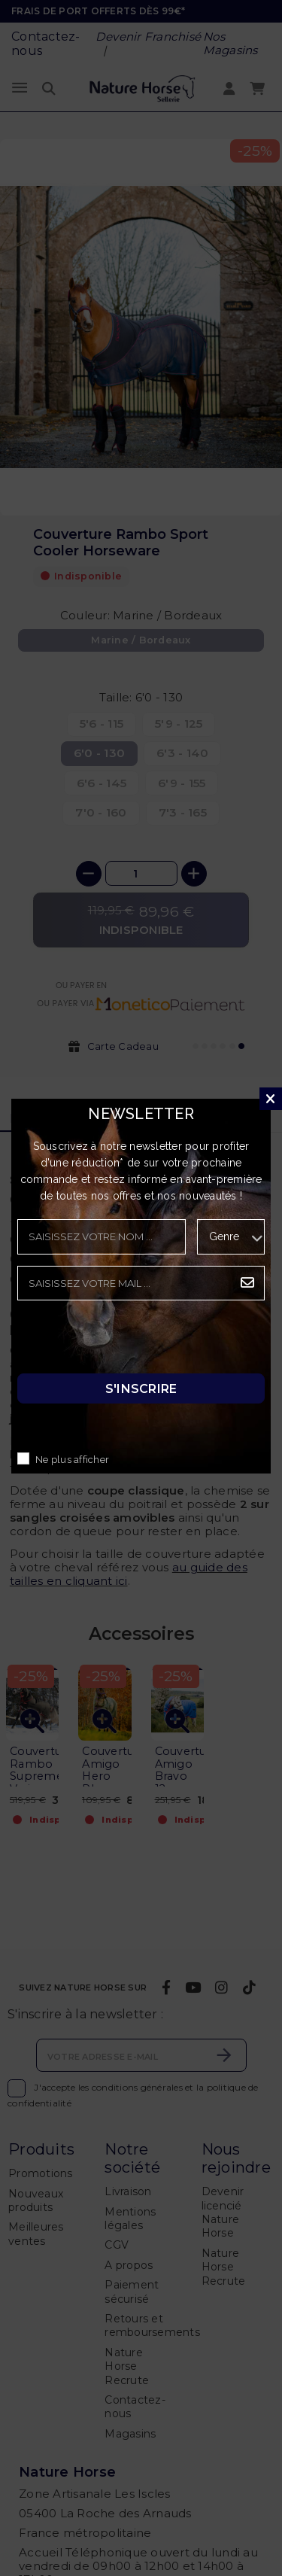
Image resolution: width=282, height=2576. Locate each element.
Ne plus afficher (72, 1460)
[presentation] (131, 1341)
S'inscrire (141, 1389)
